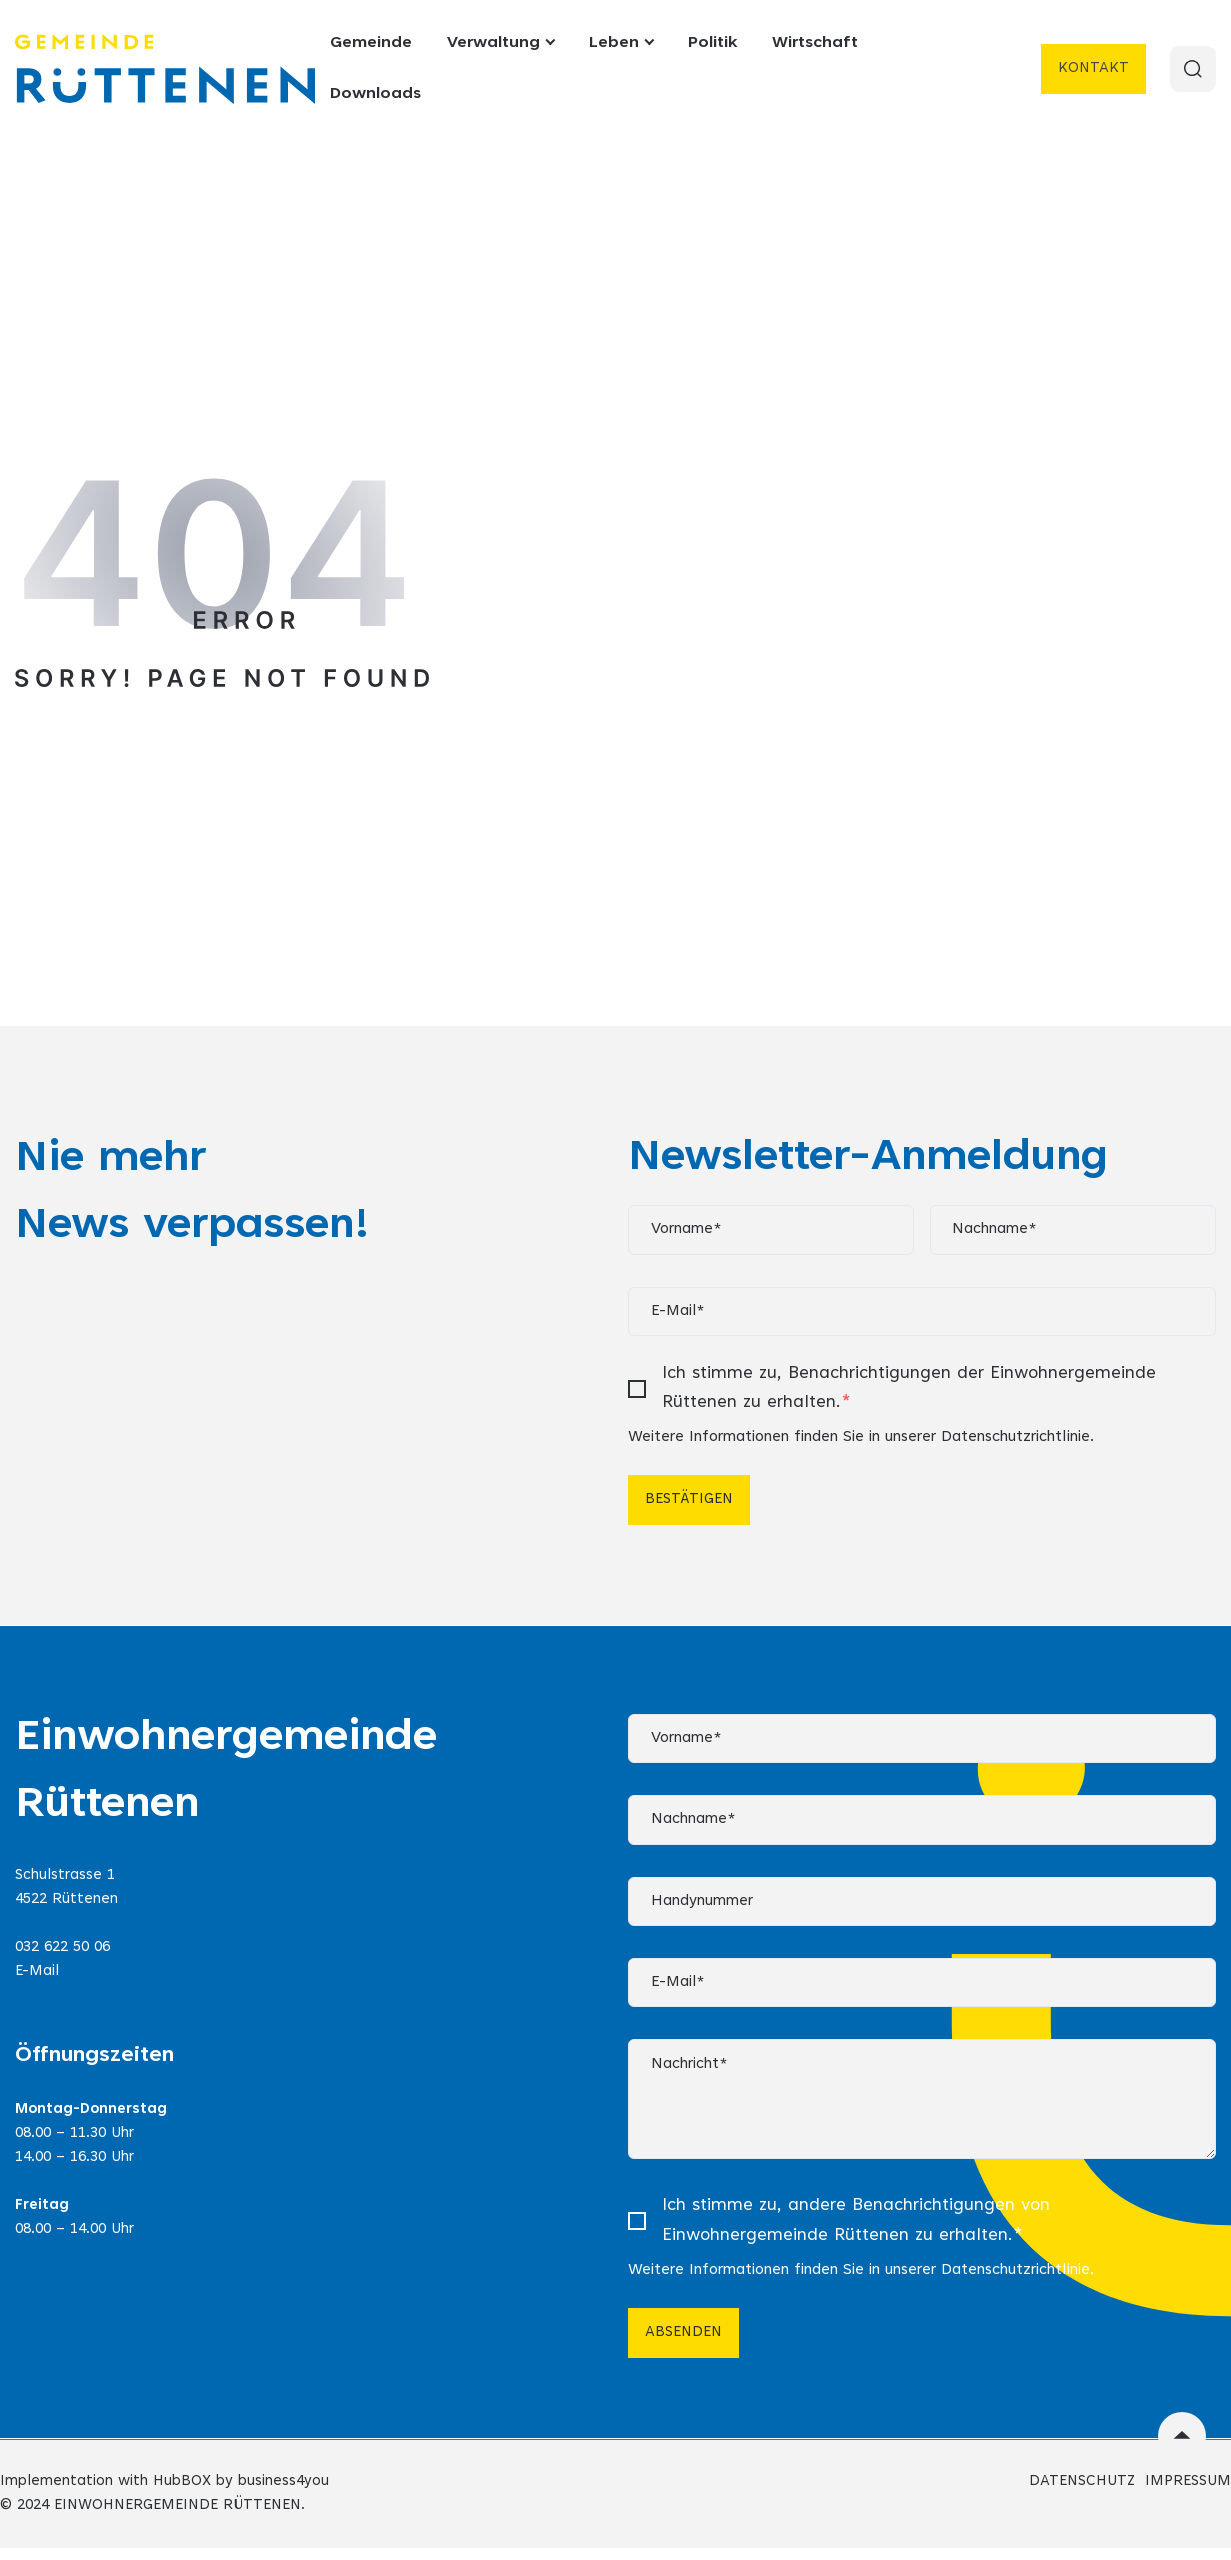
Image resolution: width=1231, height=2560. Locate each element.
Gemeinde (371, 43)
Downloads (375, 94)
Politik (712, 43)
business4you (283, 2493)
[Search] (1192, 69)
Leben (621, 43)
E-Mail (37, 1976)
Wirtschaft (815, 43)
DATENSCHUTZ (1082, 2493)
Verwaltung (500, 43)
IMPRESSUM (1188, 2493)
